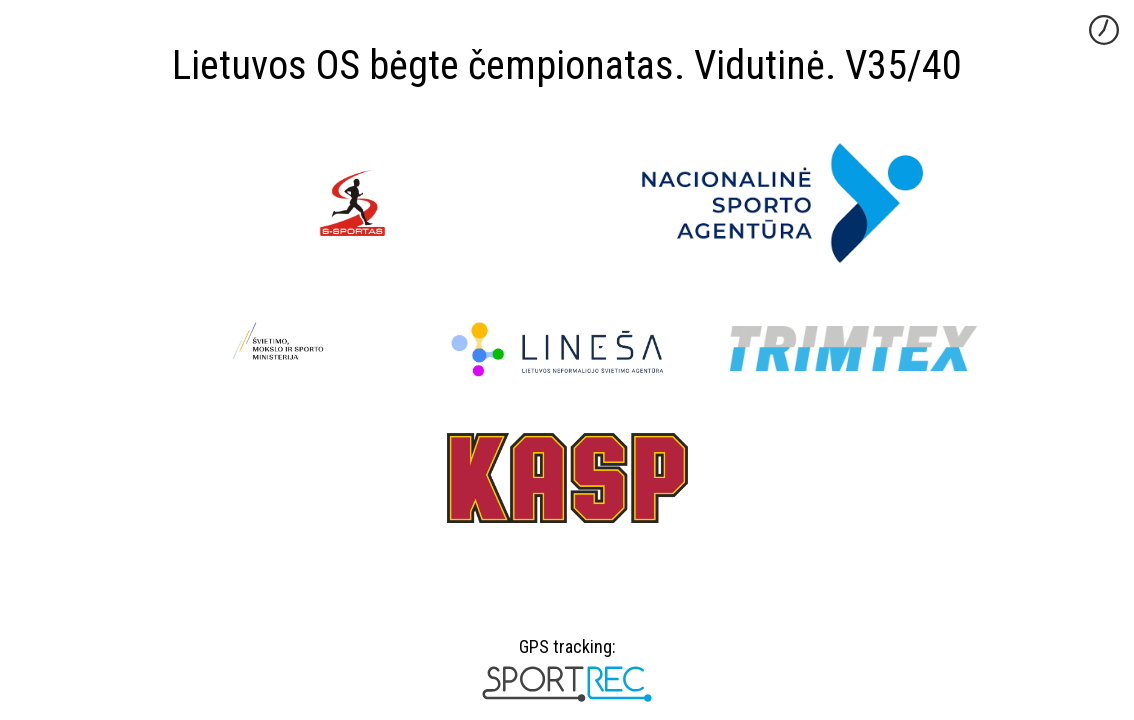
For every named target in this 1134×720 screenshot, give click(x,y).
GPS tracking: (566, 654)
